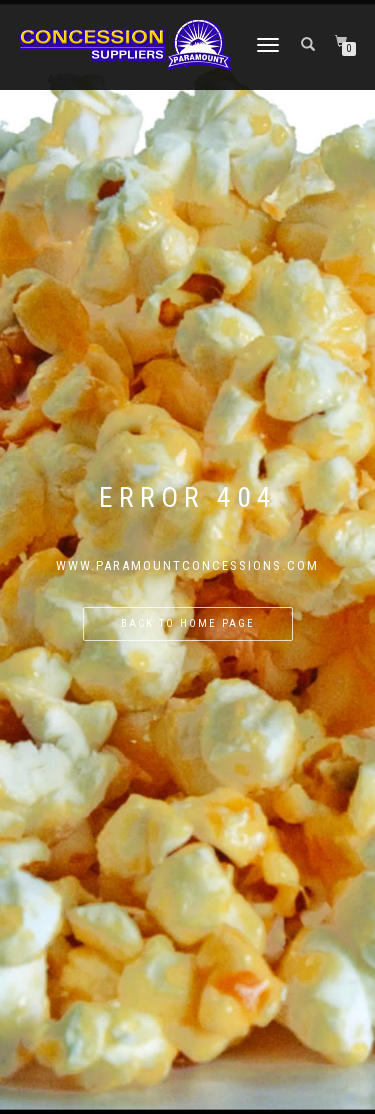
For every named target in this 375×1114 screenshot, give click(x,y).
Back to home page (188, 623)
